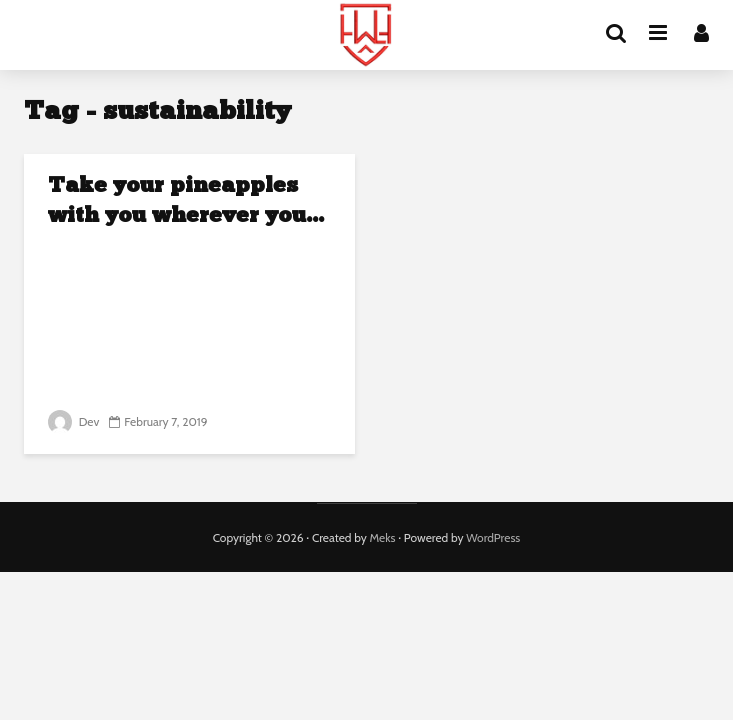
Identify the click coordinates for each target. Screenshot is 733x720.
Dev (73, 421)
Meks (382, 537)
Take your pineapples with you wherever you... (186, 201)
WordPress (493, 537)
